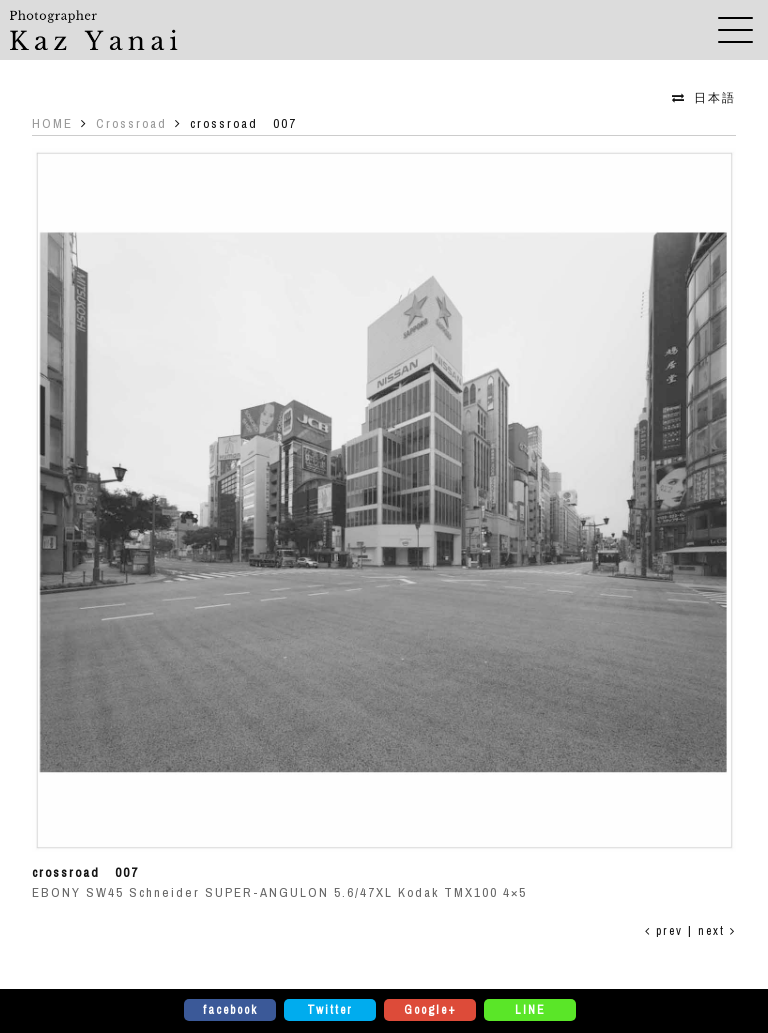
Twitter (330, 1010)
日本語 (715, 98)
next (717, 931)
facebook (230, 1010)
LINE (530, 1010)
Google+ (430, 1010)
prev (664, 931)
